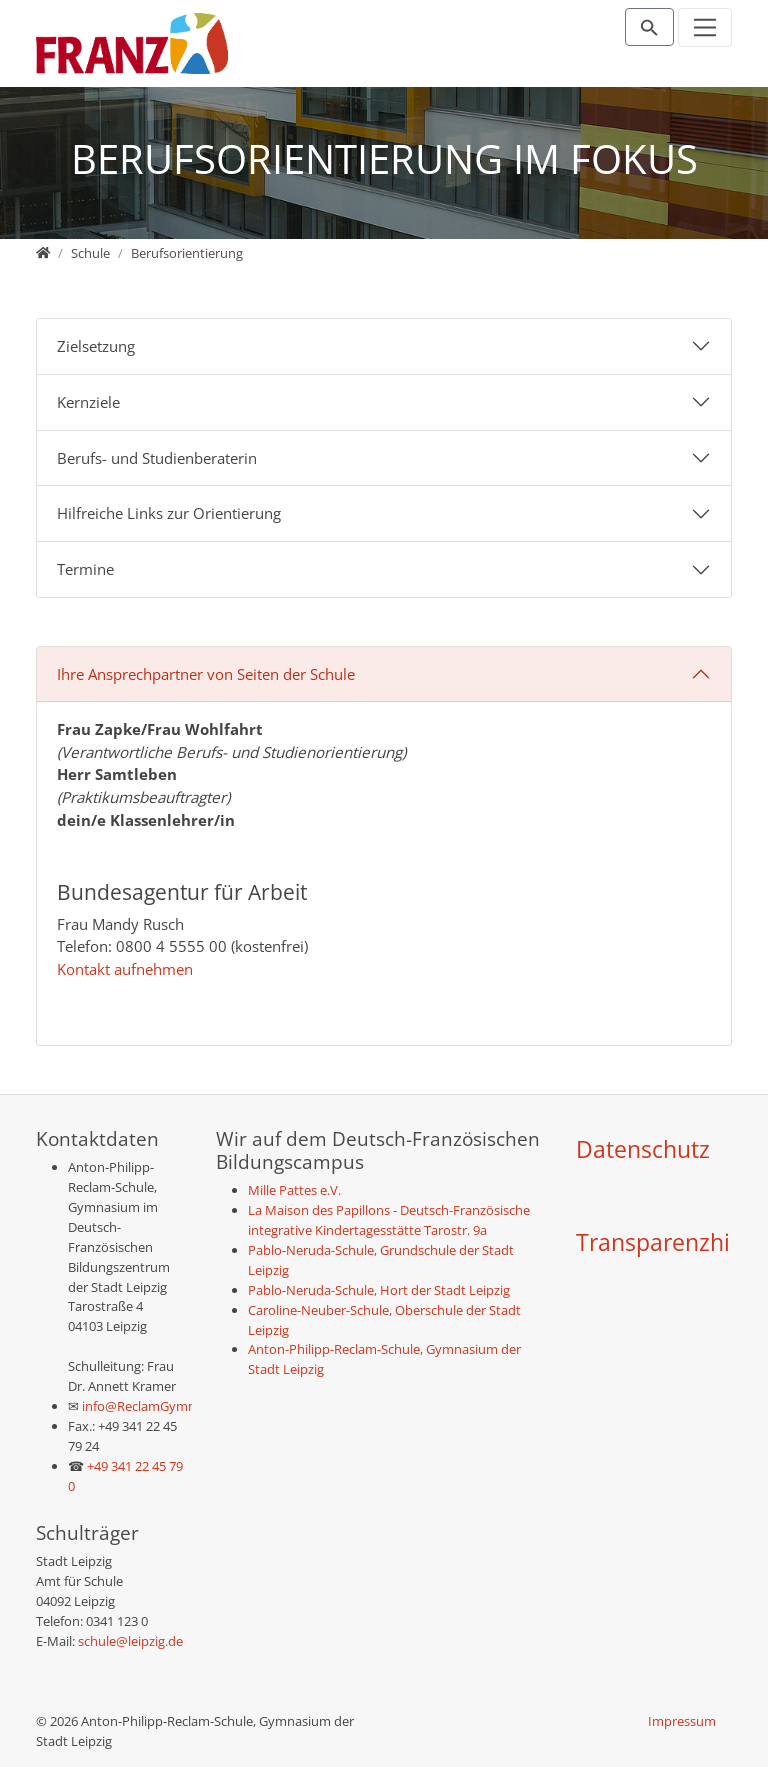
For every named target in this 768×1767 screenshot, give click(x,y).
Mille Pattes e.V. (294, 1190)
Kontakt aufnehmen (125, 969)
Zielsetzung (96, 346)
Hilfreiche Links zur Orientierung (169, 513)
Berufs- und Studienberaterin (157, 458)
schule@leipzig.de (130, 1641)
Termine (85, 569)
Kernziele (88, 402)
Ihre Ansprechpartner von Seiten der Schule (206, 674)
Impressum (682, 1721)
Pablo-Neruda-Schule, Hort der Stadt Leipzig (379, 1290)
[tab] (384, 346)
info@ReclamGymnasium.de (164, 1406)
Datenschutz (643, 1149)
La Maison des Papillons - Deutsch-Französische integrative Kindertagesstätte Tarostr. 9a (389, 1220)
